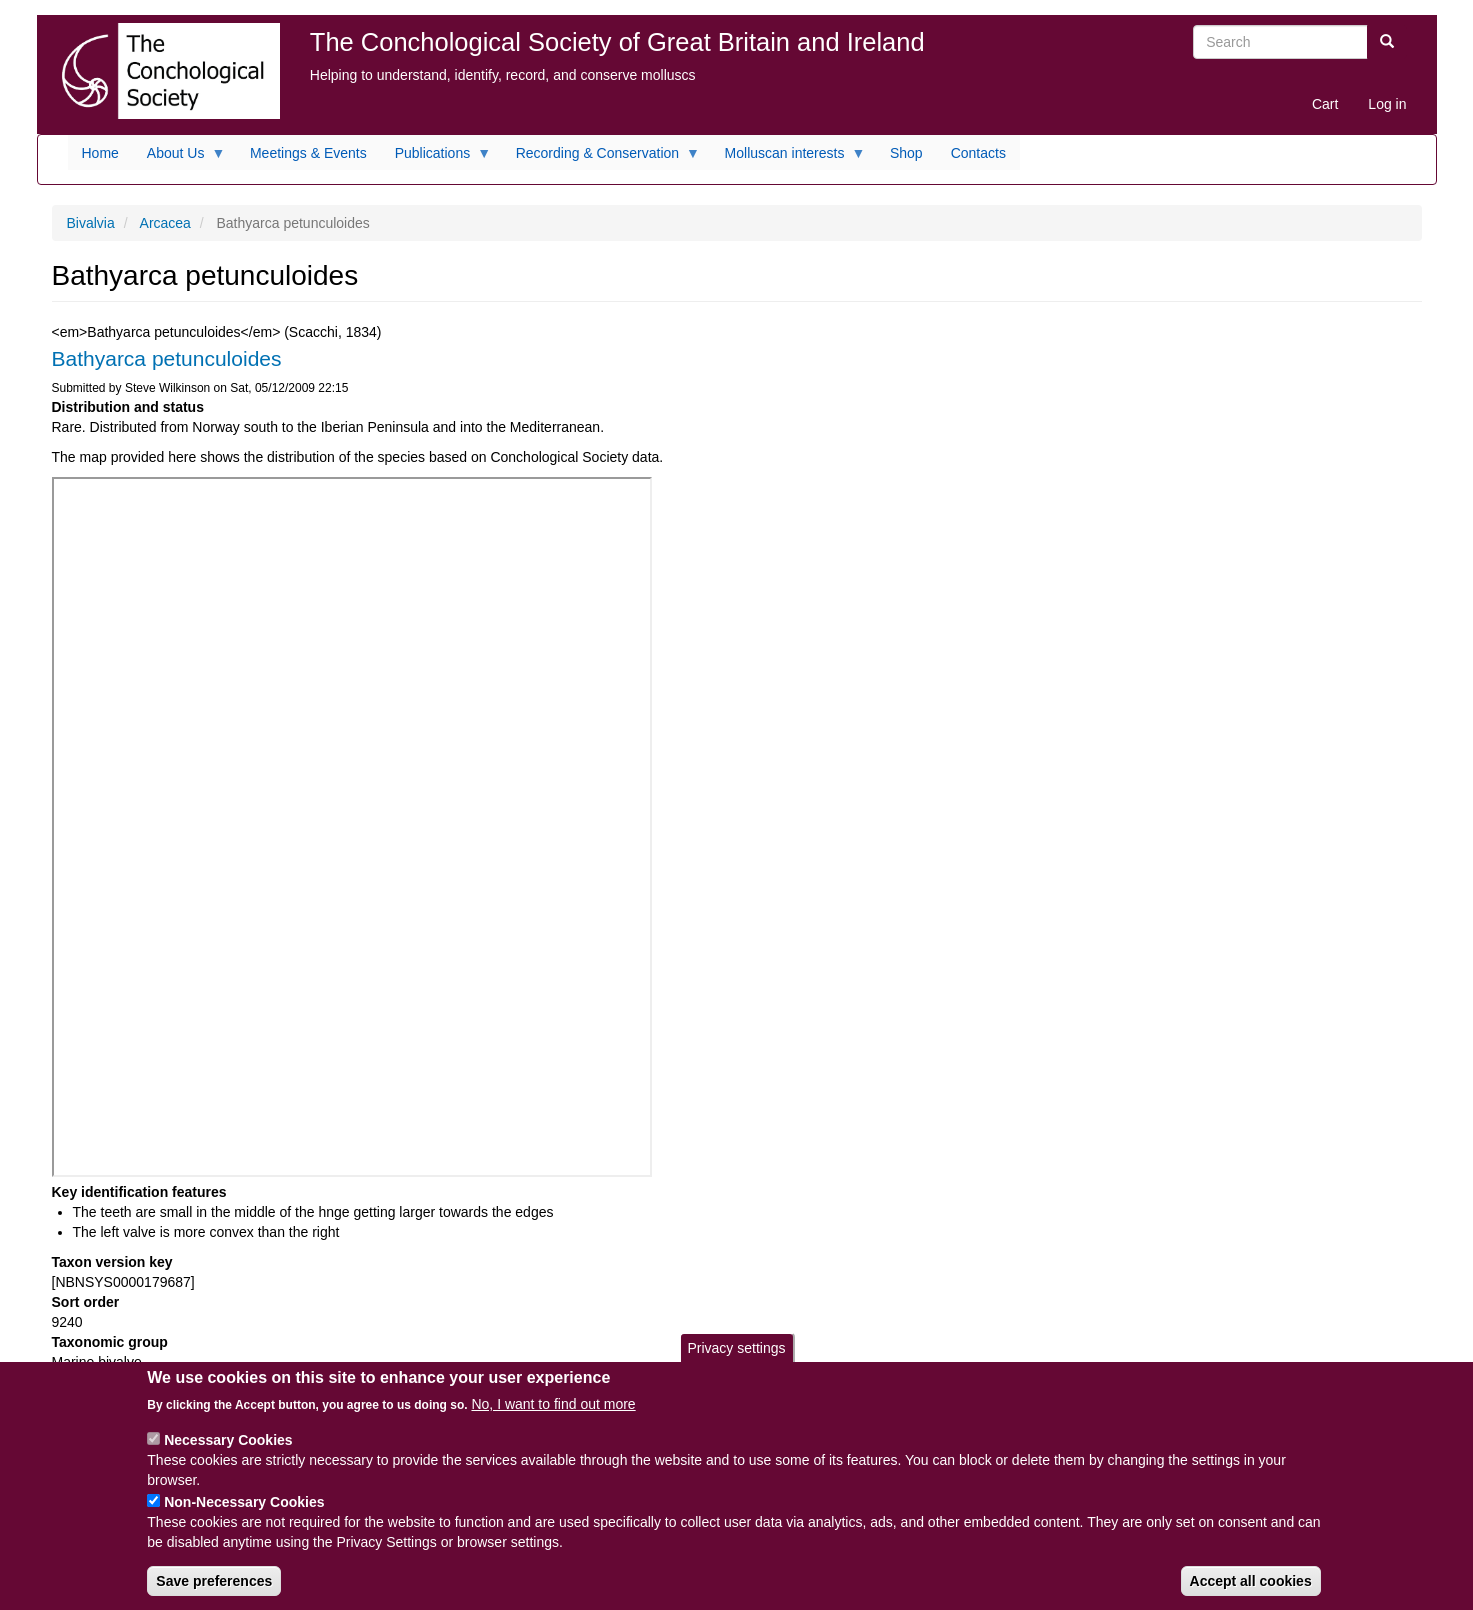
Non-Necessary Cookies (244, 1502)
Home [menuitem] (100, 153)
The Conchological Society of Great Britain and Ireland (617, 42)
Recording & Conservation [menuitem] (601, 158)
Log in (1387, 104)
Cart (1325, 104)
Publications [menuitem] (436, 158)
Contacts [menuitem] (978, 153)
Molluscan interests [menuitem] (788, 158)
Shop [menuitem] (906, 153)
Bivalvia (91, 223)
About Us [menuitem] (179, 158)
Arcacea (165, 223)
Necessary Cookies (228, 1440)
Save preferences (214, 1581)
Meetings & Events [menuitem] (308, 153)
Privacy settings (736, 1348)
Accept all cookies (1251, 1581)
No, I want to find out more (553, 1404)
